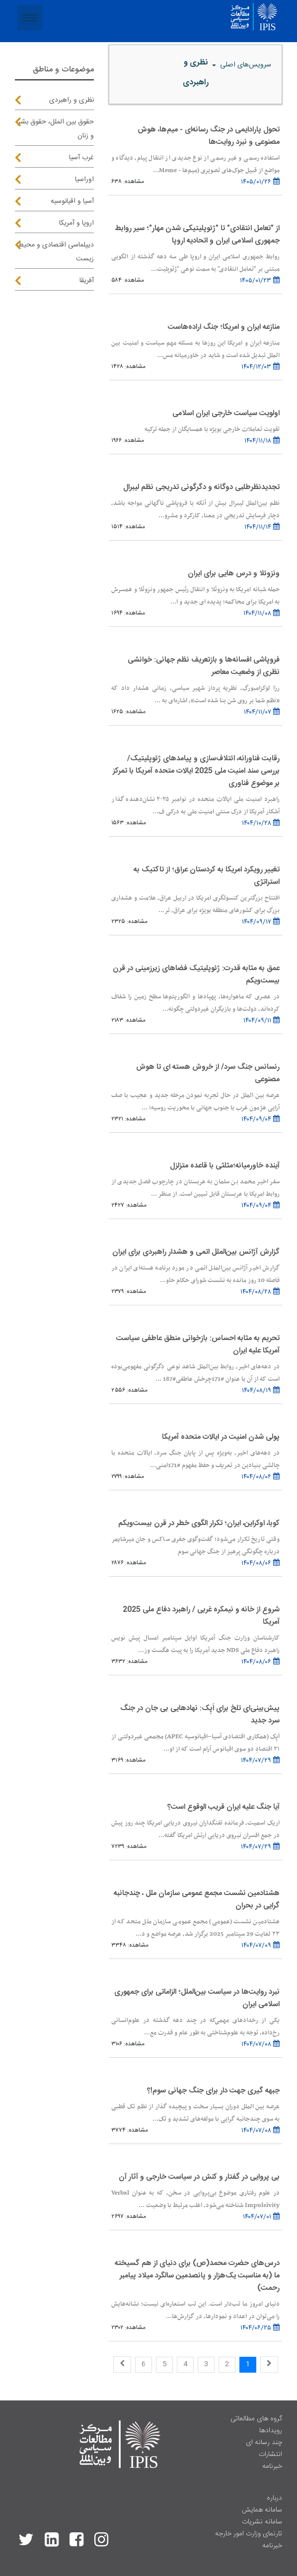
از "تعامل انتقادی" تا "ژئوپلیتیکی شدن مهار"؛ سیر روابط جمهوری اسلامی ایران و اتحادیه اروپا (197, 234)
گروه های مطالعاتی (256, 2419)
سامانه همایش (262, 2510)
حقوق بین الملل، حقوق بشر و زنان (56, 129)
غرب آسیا (81, 158)
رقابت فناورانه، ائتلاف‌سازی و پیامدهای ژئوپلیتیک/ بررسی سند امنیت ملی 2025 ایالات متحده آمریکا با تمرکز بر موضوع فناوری (196, 771)
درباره (274, 2498)
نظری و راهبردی (71, 100)
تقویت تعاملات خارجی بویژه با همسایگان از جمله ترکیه (212, 429)
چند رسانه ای (264, 2443)
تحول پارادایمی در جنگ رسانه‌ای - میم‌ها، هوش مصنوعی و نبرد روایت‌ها (209, 135)
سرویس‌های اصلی (244, 65)
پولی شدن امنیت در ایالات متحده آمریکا (221, 1437)
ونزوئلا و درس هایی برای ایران (234, 573)
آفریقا (86, 281)
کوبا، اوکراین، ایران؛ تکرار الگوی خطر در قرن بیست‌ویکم (199, 1523)
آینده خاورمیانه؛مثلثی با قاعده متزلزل (225, 1166)
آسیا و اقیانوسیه (72, 201)
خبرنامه (272, 2466)
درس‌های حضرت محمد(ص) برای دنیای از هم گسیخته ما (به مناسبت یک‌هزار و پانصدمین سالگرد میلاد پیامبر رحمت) (197, 2275)
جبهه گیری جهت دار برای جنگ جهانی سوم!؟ (213, 2091)
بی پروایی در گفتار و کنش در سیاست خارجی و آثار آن (199, 2177)
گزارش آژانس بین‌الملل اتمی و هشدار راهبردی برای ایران (196, 1252)
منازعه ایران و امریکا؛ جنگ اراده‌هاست (224, 327)
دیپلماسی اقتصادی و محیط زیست (56, 252)
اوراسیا (84, 179)
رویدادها (270, 2431)
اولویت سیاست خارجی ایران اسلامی (226, 413)
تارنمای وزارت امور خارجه (248, 2534)
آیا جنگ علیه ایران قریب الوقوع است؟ (223, 1807)
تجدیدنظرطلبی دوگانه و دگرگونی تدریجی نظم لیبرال (201, 487)
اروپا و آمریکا (76, 223)
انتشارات (270, 2454)
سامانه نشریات (262, 2522)
